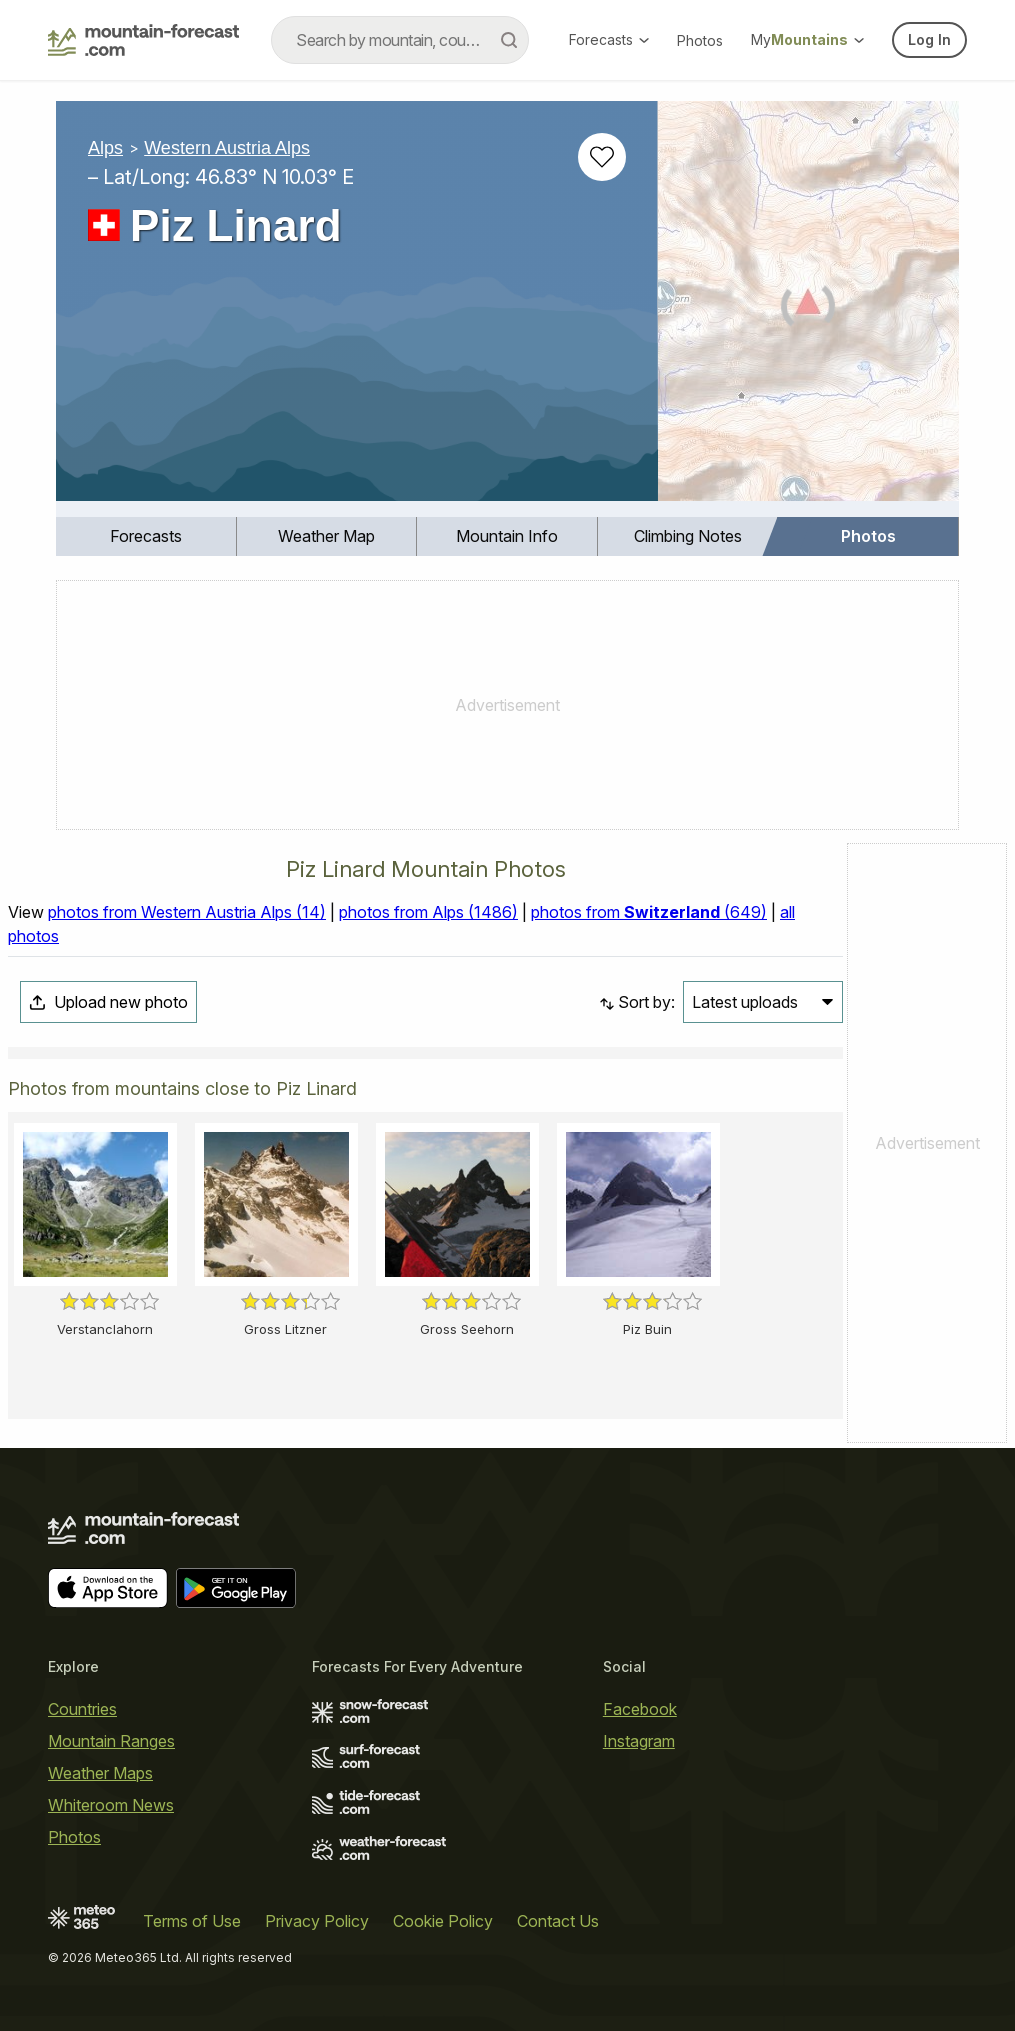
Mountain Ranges (111, 1741)
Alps (105, 148)
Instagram (639, 1741)
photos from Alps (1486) (428, 912)
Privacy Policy (317, 1921)
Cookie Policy (443, 1921)
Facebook (640, 1709)
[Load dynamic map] (808, 309)
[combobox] (400, 40)
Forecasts (609, 39)
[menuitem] (146, 536)
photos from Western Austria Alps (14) (187, 912)
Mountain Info (507, 536)
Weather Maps (100, 1773)
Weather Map (326, 536)
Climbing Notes (688, 536)
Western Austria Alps (227, 148)
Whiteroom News (111, 1805)
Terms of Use (192, 1921)
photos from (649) (649, 912)
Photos (700, 40)
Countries (82, 1709)
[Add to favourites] (602, 157)
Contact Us (558, 1921)
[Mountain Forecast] (143, 40)
